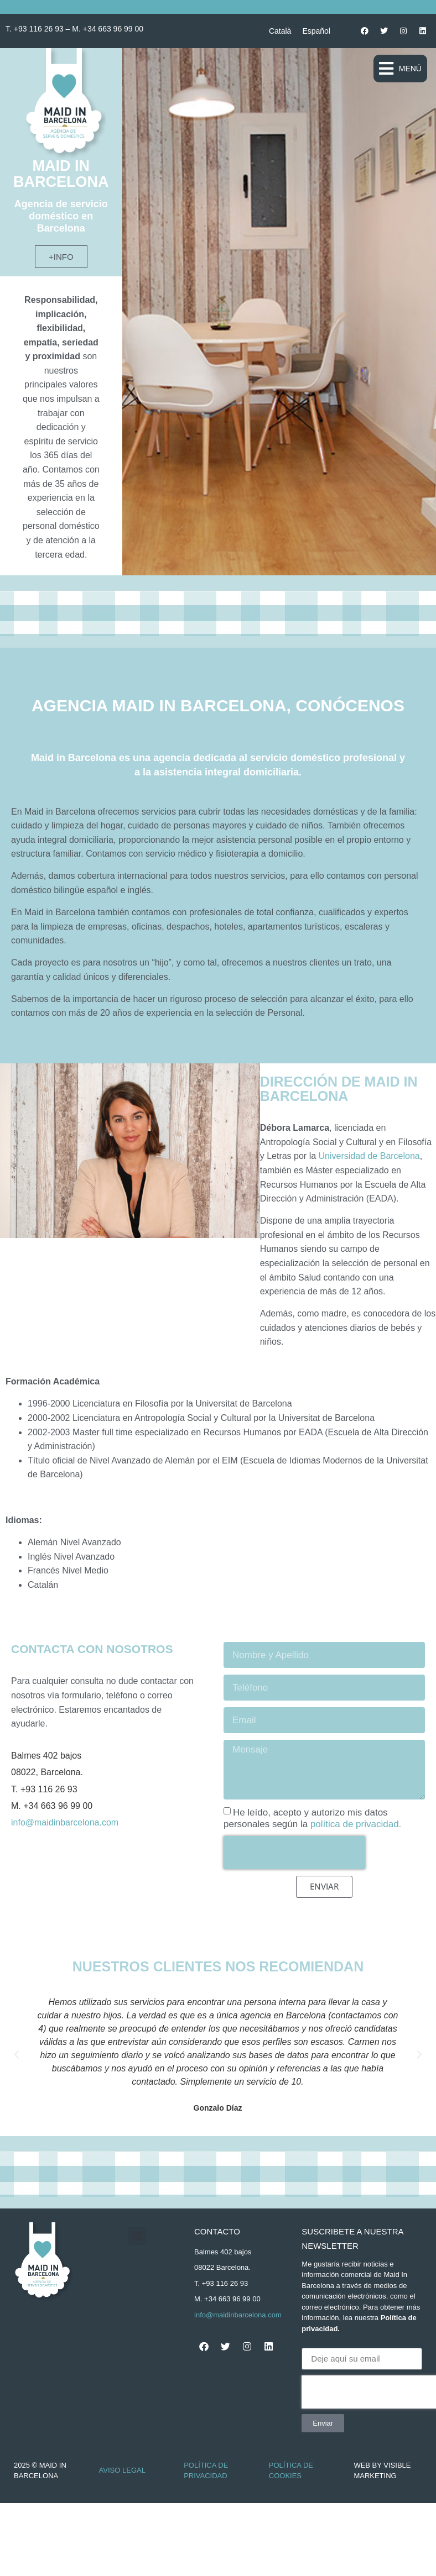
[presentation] (294, 1852)
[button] (400, 68)
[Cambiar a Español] (316, 31)
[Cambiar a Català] (280, 31)
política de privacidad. (355, 1823)
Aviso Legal (122, 2470)
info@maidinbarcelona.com (64, 1822)
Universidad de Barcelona (369, 1156)
